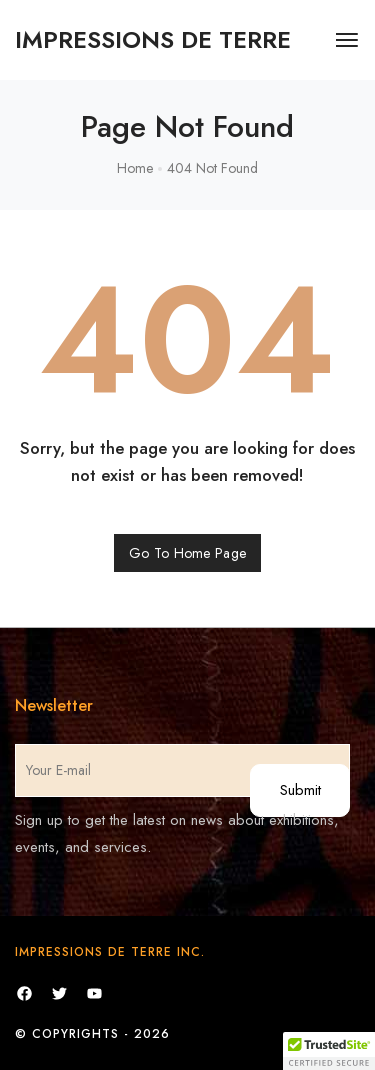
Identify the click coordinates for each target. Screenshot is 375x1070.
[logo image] (153, 40)
